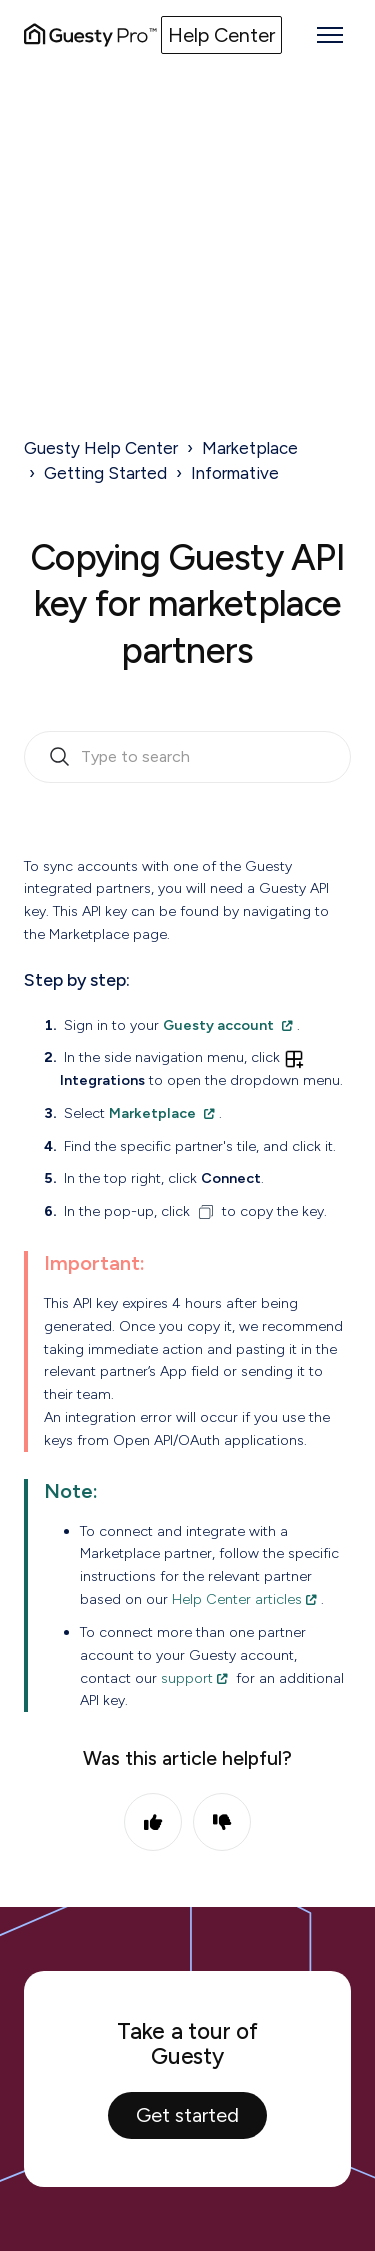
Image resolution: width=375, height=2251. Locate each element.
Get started (187, 2115)
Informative (235, 473)
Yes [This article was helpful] (153, 1822)
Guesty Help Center (101, 448)
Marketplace (250, 448)
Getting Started (105, 473)
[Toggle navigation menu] (330, 35)
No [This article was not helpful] (222, 1822)
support (187, 1678)
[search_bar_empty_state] (187, 757)
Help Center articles (237, 1599)
